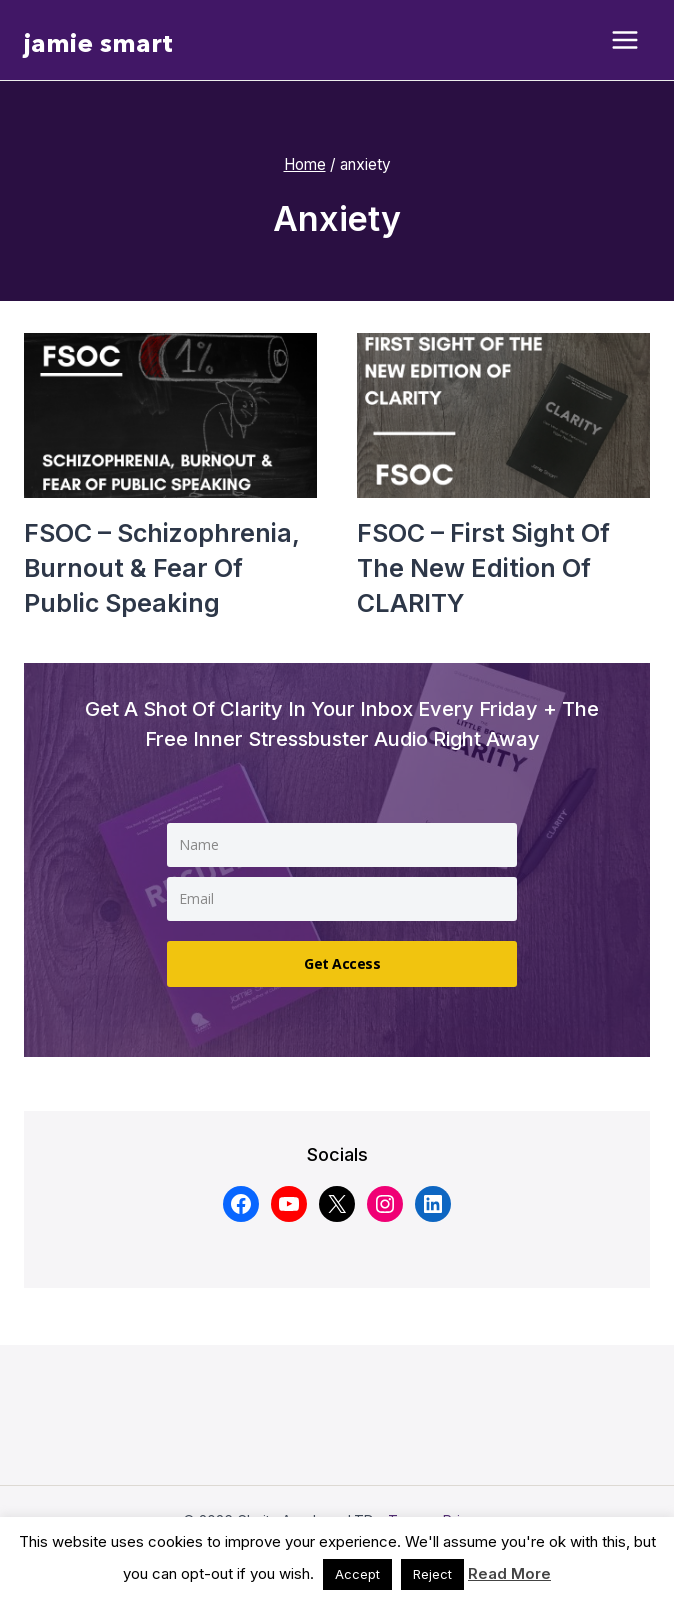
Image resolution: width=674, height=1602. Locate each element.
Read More (509, 1573)
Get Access (342, 963)
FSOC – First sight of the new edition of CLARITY (483, 568)
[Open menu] (625, 40)
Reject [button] (432, 1574)
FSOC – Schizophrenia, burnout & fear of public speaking (161, 568)
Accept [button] (357, 1574)
